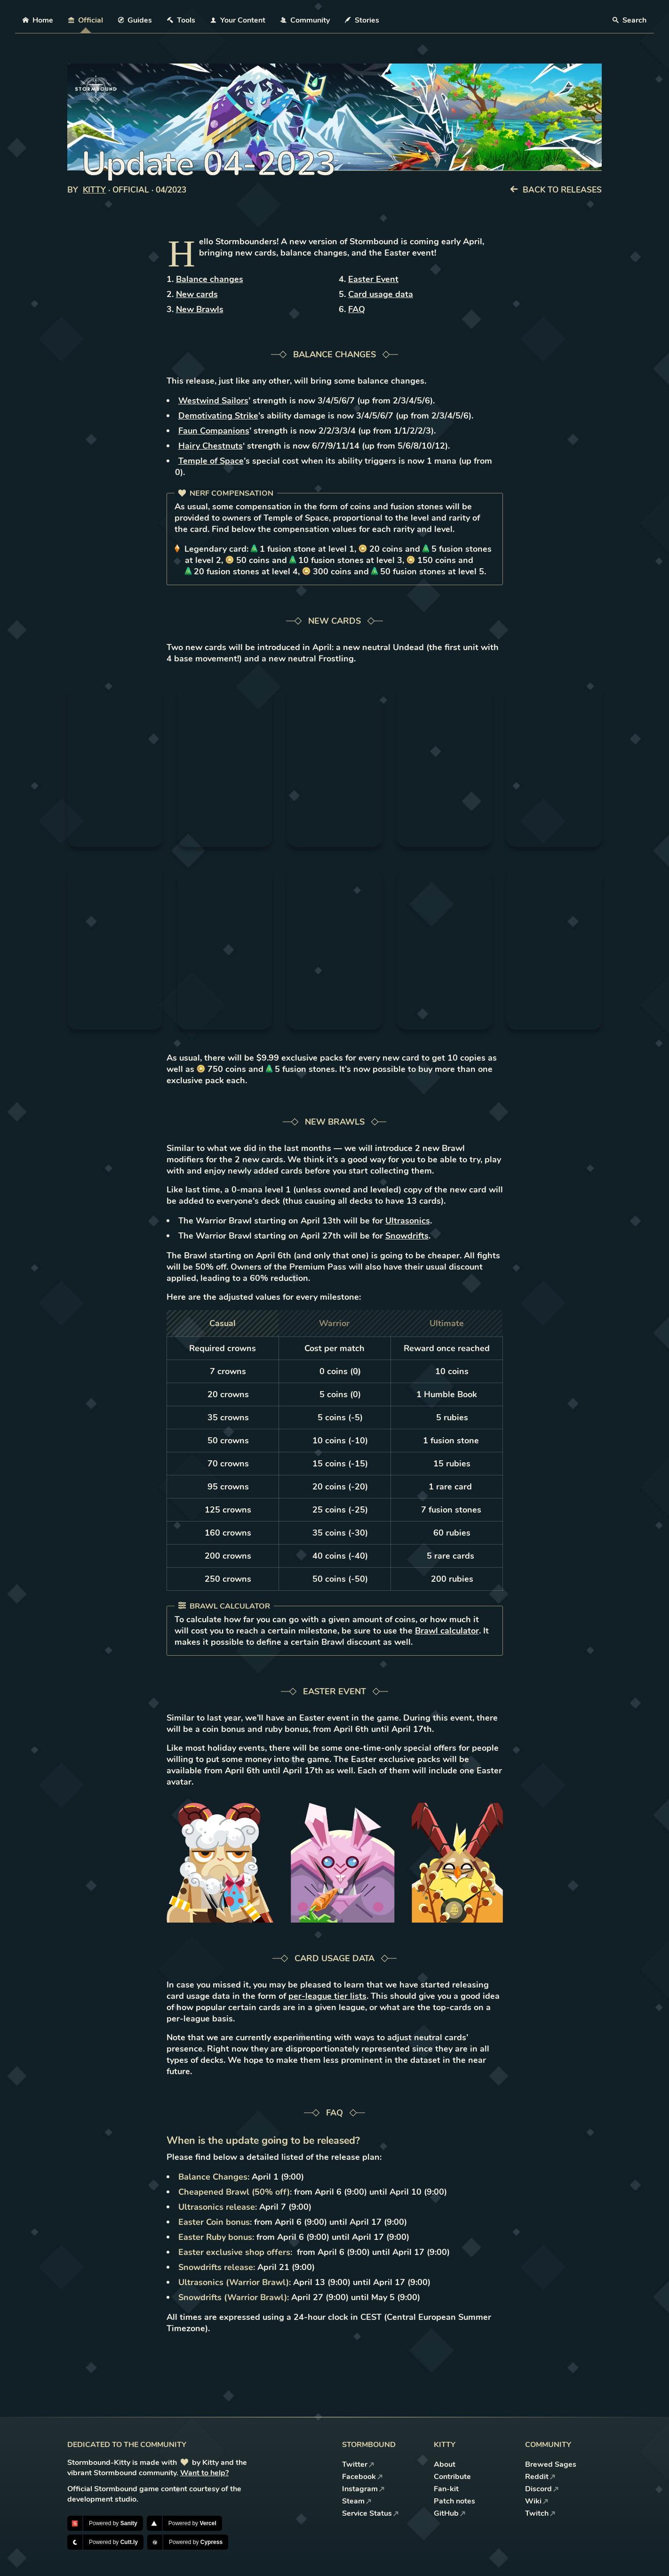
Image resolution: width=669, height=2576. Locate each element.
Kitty (94, 190)
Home (38, 20)
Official (85, 20)
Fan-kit (446, 2489)
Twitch (540, 2513)
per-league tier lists (327, 1996)
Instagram (363, 2489)
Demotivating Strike (218, 415)
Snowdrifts (407, 1235)
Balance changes (209, 279)
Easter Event (373, 279)
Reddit (540, 2476)
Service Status (370, 2513)
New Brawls (199, 309)
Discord (542, 2489)
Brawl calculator (447, 1630)
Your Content (237, 20)
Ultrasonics (407, 1220)
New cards (197, 294)
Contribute (452, 2476)
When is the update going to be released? (263, 2140)
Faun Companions (213, 430)
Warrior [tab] (334, 1323)
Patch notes (454, 2501)
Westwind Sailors (213, 400)
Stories (362, 20)
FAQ (356, 309)
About (444, 2464)
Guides (135, 20)
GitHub (450, 2513)
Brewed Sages (550, 2464)
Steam (357, 2501)
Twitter (358, 2464)
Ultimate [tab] (447, 1323)
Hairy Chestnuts (210, 445)
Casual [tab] (222, 1323)
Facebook (362, 2476)
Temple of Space (211, 461)
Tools (181, 20)
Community (305, 20)
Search (629, 20)
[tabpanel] (335, 1463)
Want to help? (204, 2473)
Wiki (537, 2501)
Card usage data (380, 294)
